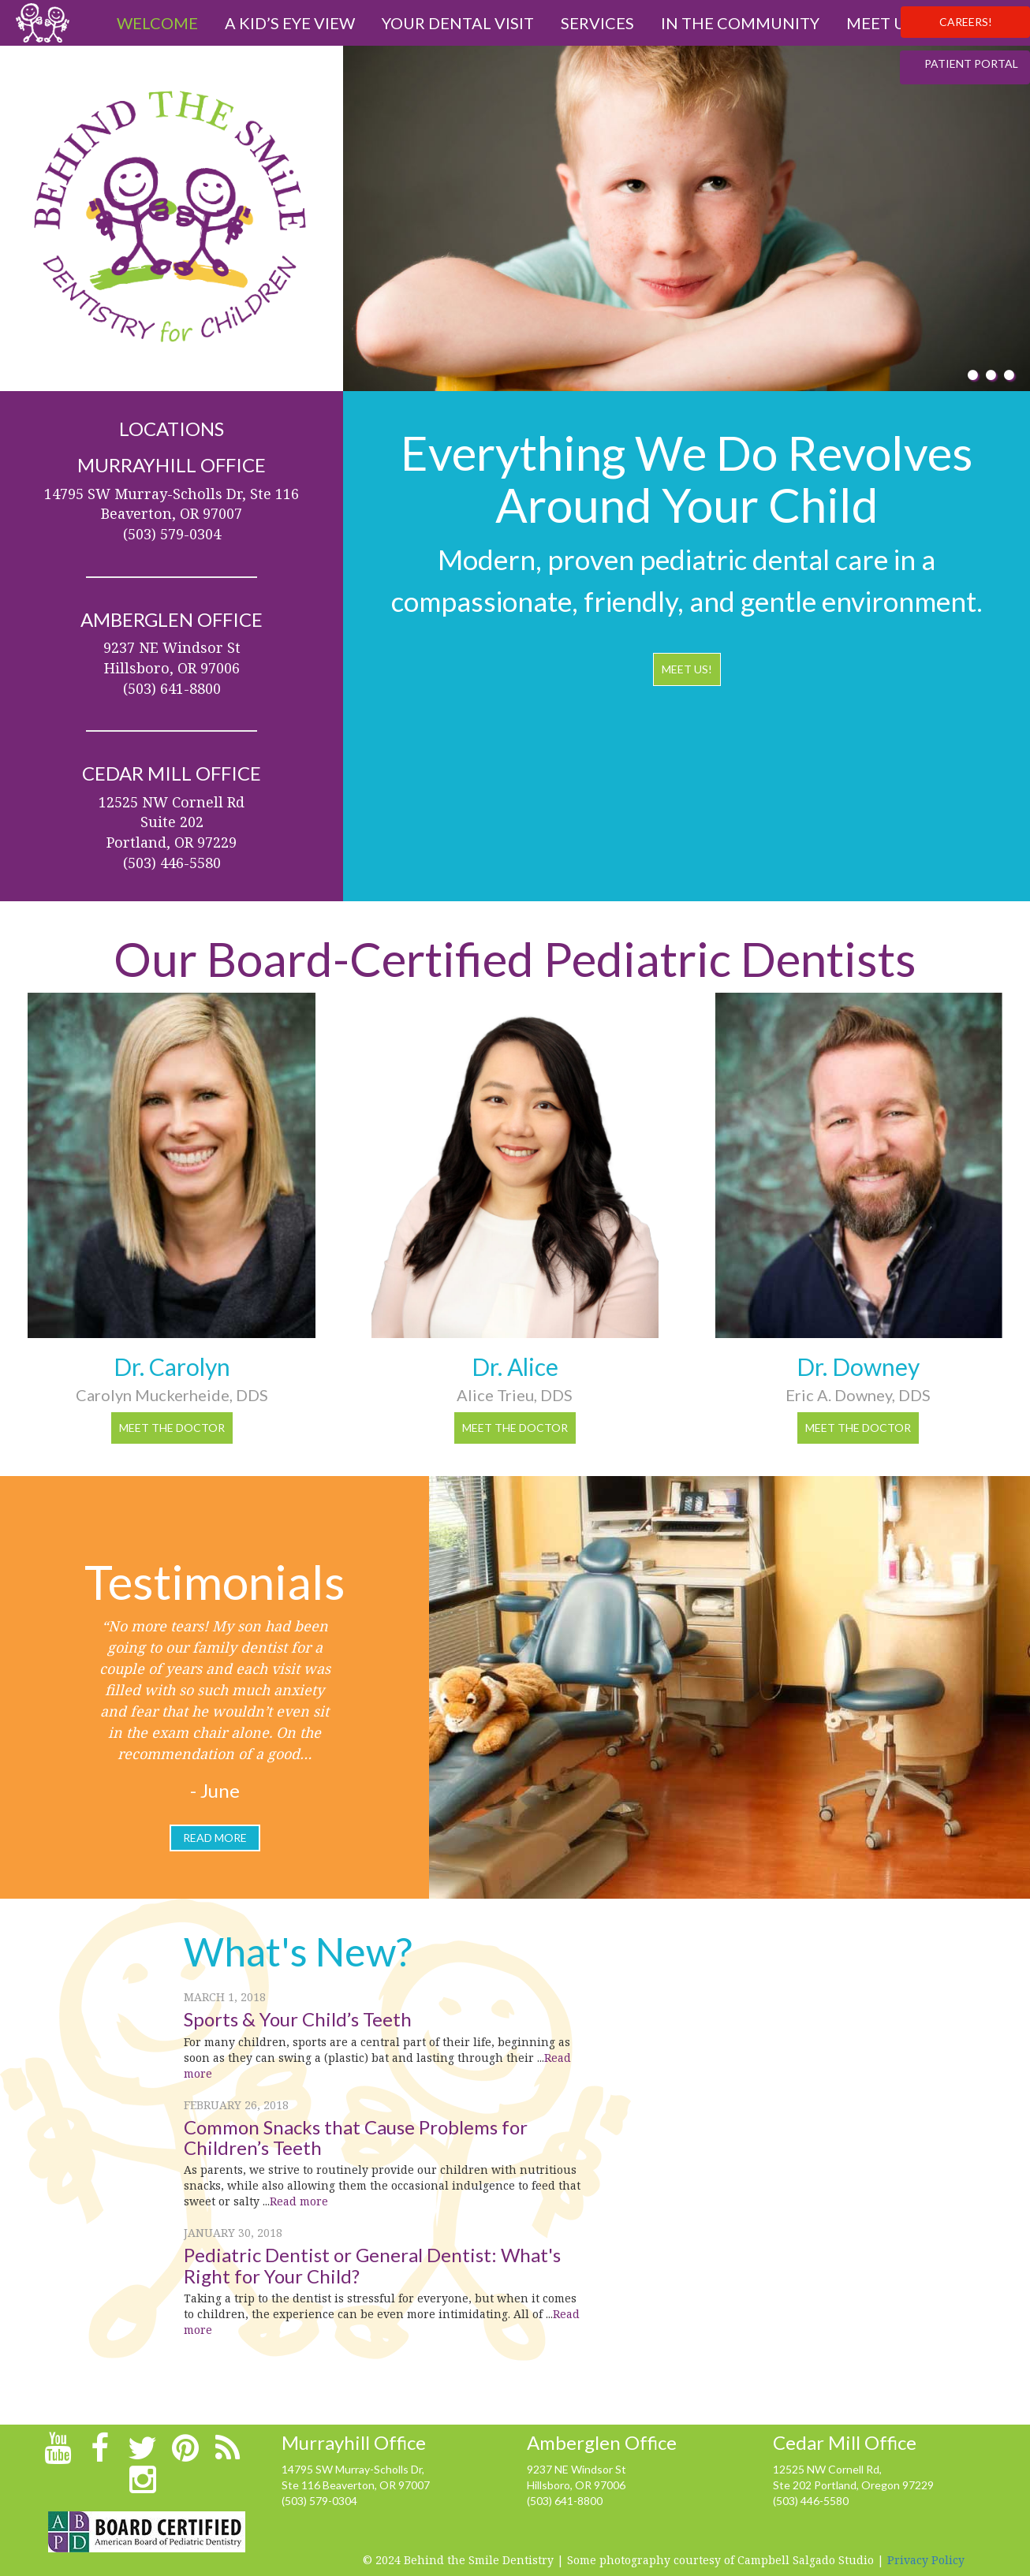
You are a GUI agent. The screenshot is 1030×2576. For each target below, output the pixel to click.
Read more (299, 2201)
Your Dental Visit (458, 22)
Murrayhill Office (354, 2442)
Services (597, 22)
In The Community (740, 22)
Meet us (880, 22)
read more (215, 1837)
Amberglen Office (602, 2442)
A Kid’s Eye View (290, 22)
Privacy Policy (926, 2559)
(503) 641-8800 (565, 2500)
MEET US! (687, 669)
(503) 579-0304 (319, 2500)
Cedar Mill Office (844, 2442)
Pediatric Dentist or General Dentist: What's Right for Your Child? (372, 2265)
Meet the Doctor (172, 1427)
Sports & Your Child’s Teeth (298, 2018)
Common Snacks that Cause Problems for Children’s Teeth (356, 2137)
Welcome (157, 22)
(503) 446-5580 (811, 2500)
